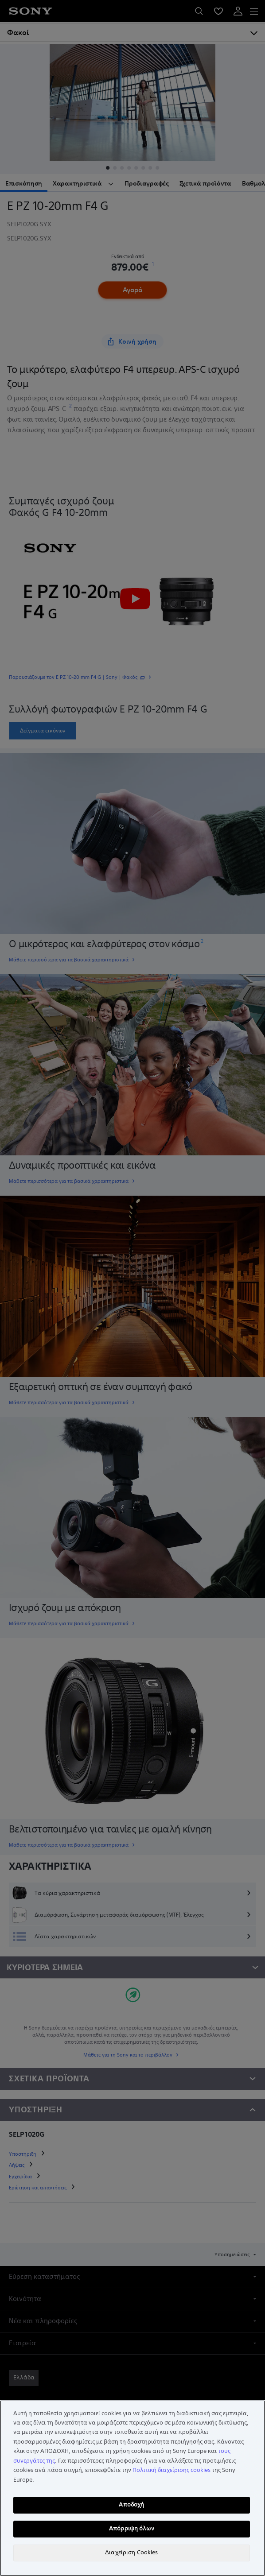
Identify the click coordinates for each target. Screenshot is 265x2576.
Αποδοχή (131, 2505)
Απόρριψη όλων (131, 2529)
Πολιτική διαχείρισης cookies (171, 2470)
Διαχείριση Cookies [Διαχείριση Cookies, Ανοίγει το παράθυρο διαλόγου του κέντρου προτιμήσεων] (131, 2552)
